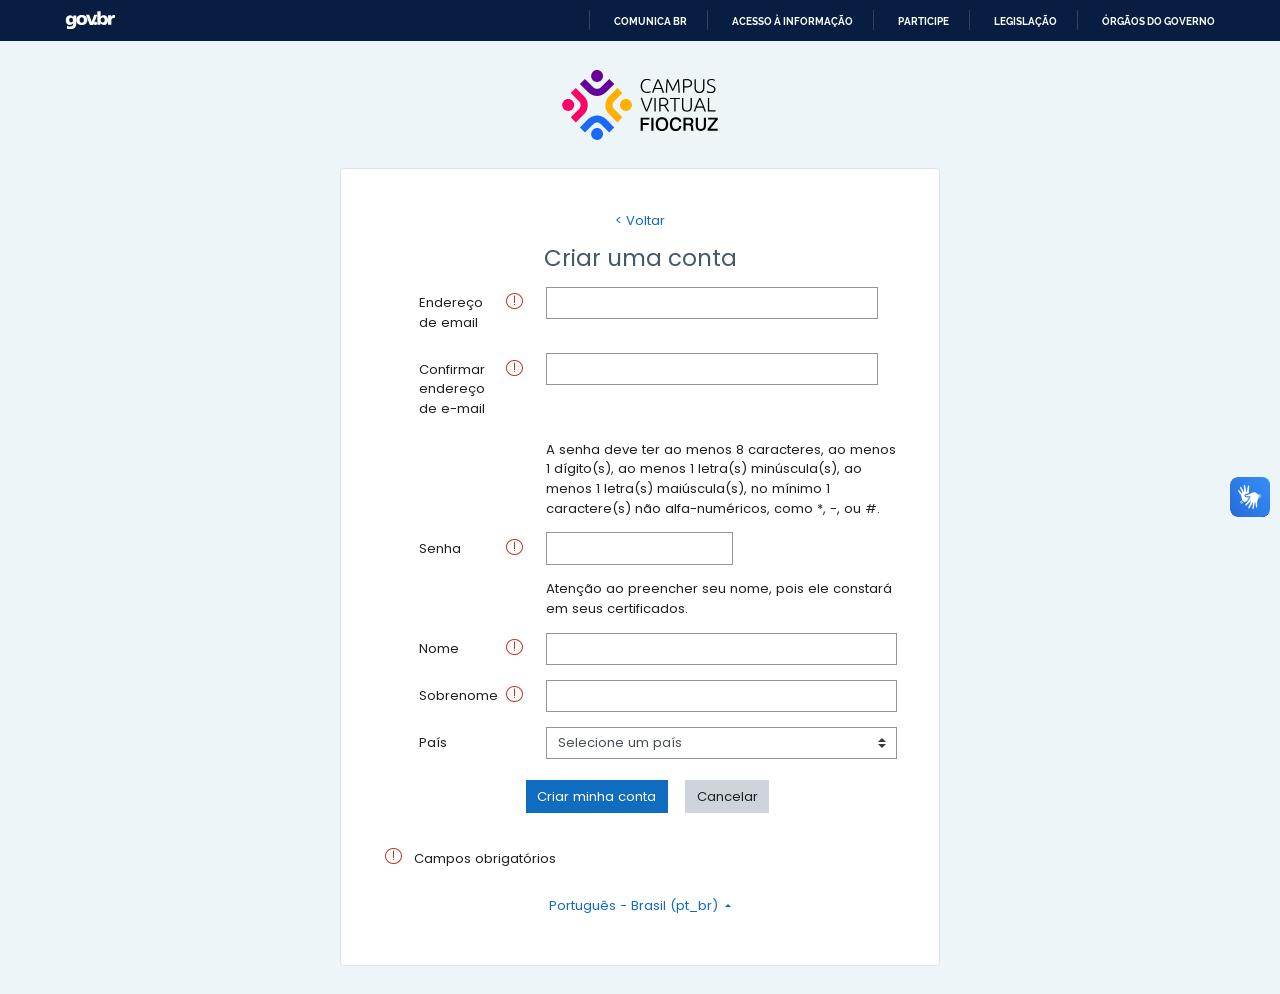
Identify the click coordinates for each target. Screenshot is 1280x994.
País (433, 742)
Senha (440, 548)
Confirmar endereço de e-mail (452, 389)
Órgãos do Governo (1158, 21)
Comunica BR (650, 21)
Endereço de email (451, 312)
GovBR (90, 20)
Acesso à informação (792, 21)
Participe (923, 21)
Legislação (1025, 21)
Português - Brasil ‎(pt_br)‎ (635, 905)
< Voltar (640, 220)
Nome (439, 648)
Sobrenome (458, 695)
